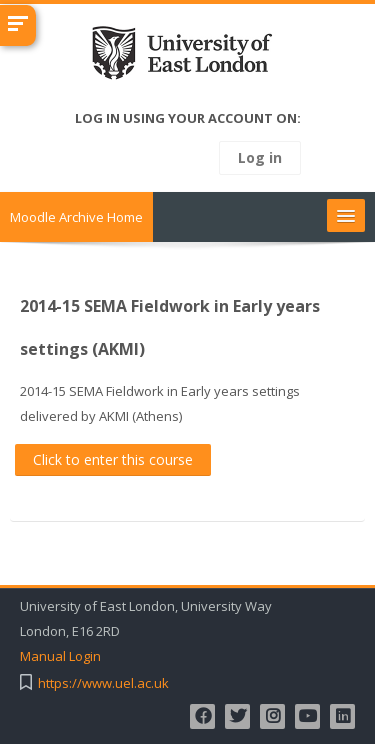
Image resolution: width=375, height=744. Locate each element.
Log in (260, 157)
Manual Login (60, 656)
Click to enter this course (113, 459)
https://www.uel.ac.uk (103, 683)
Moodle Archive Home (76, 217)
